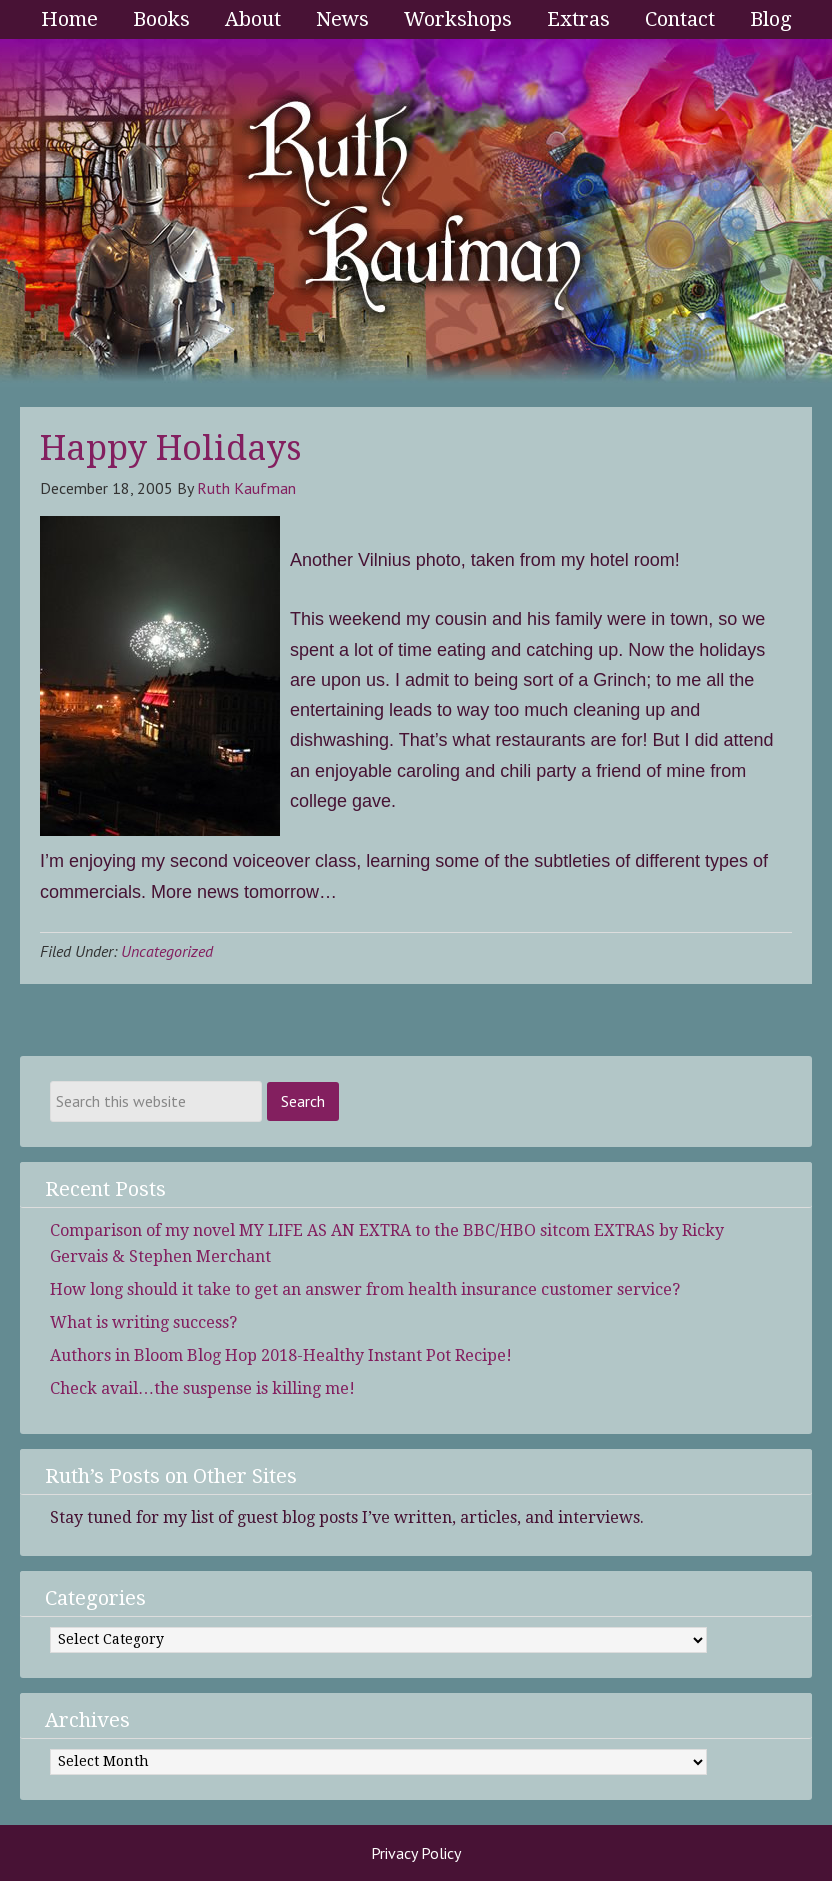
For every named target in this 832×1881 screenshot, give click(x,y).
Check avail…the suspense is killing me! (202, 1388)
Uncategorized (167, 951)
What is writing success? (143, 1322)
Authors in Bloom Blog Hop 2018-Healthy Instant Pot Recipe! (281, 1355)
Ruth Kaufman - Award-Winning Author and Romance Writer (416, 213)
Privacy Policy (416, 1853)
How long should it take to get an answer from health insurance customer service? (365, 1289)
